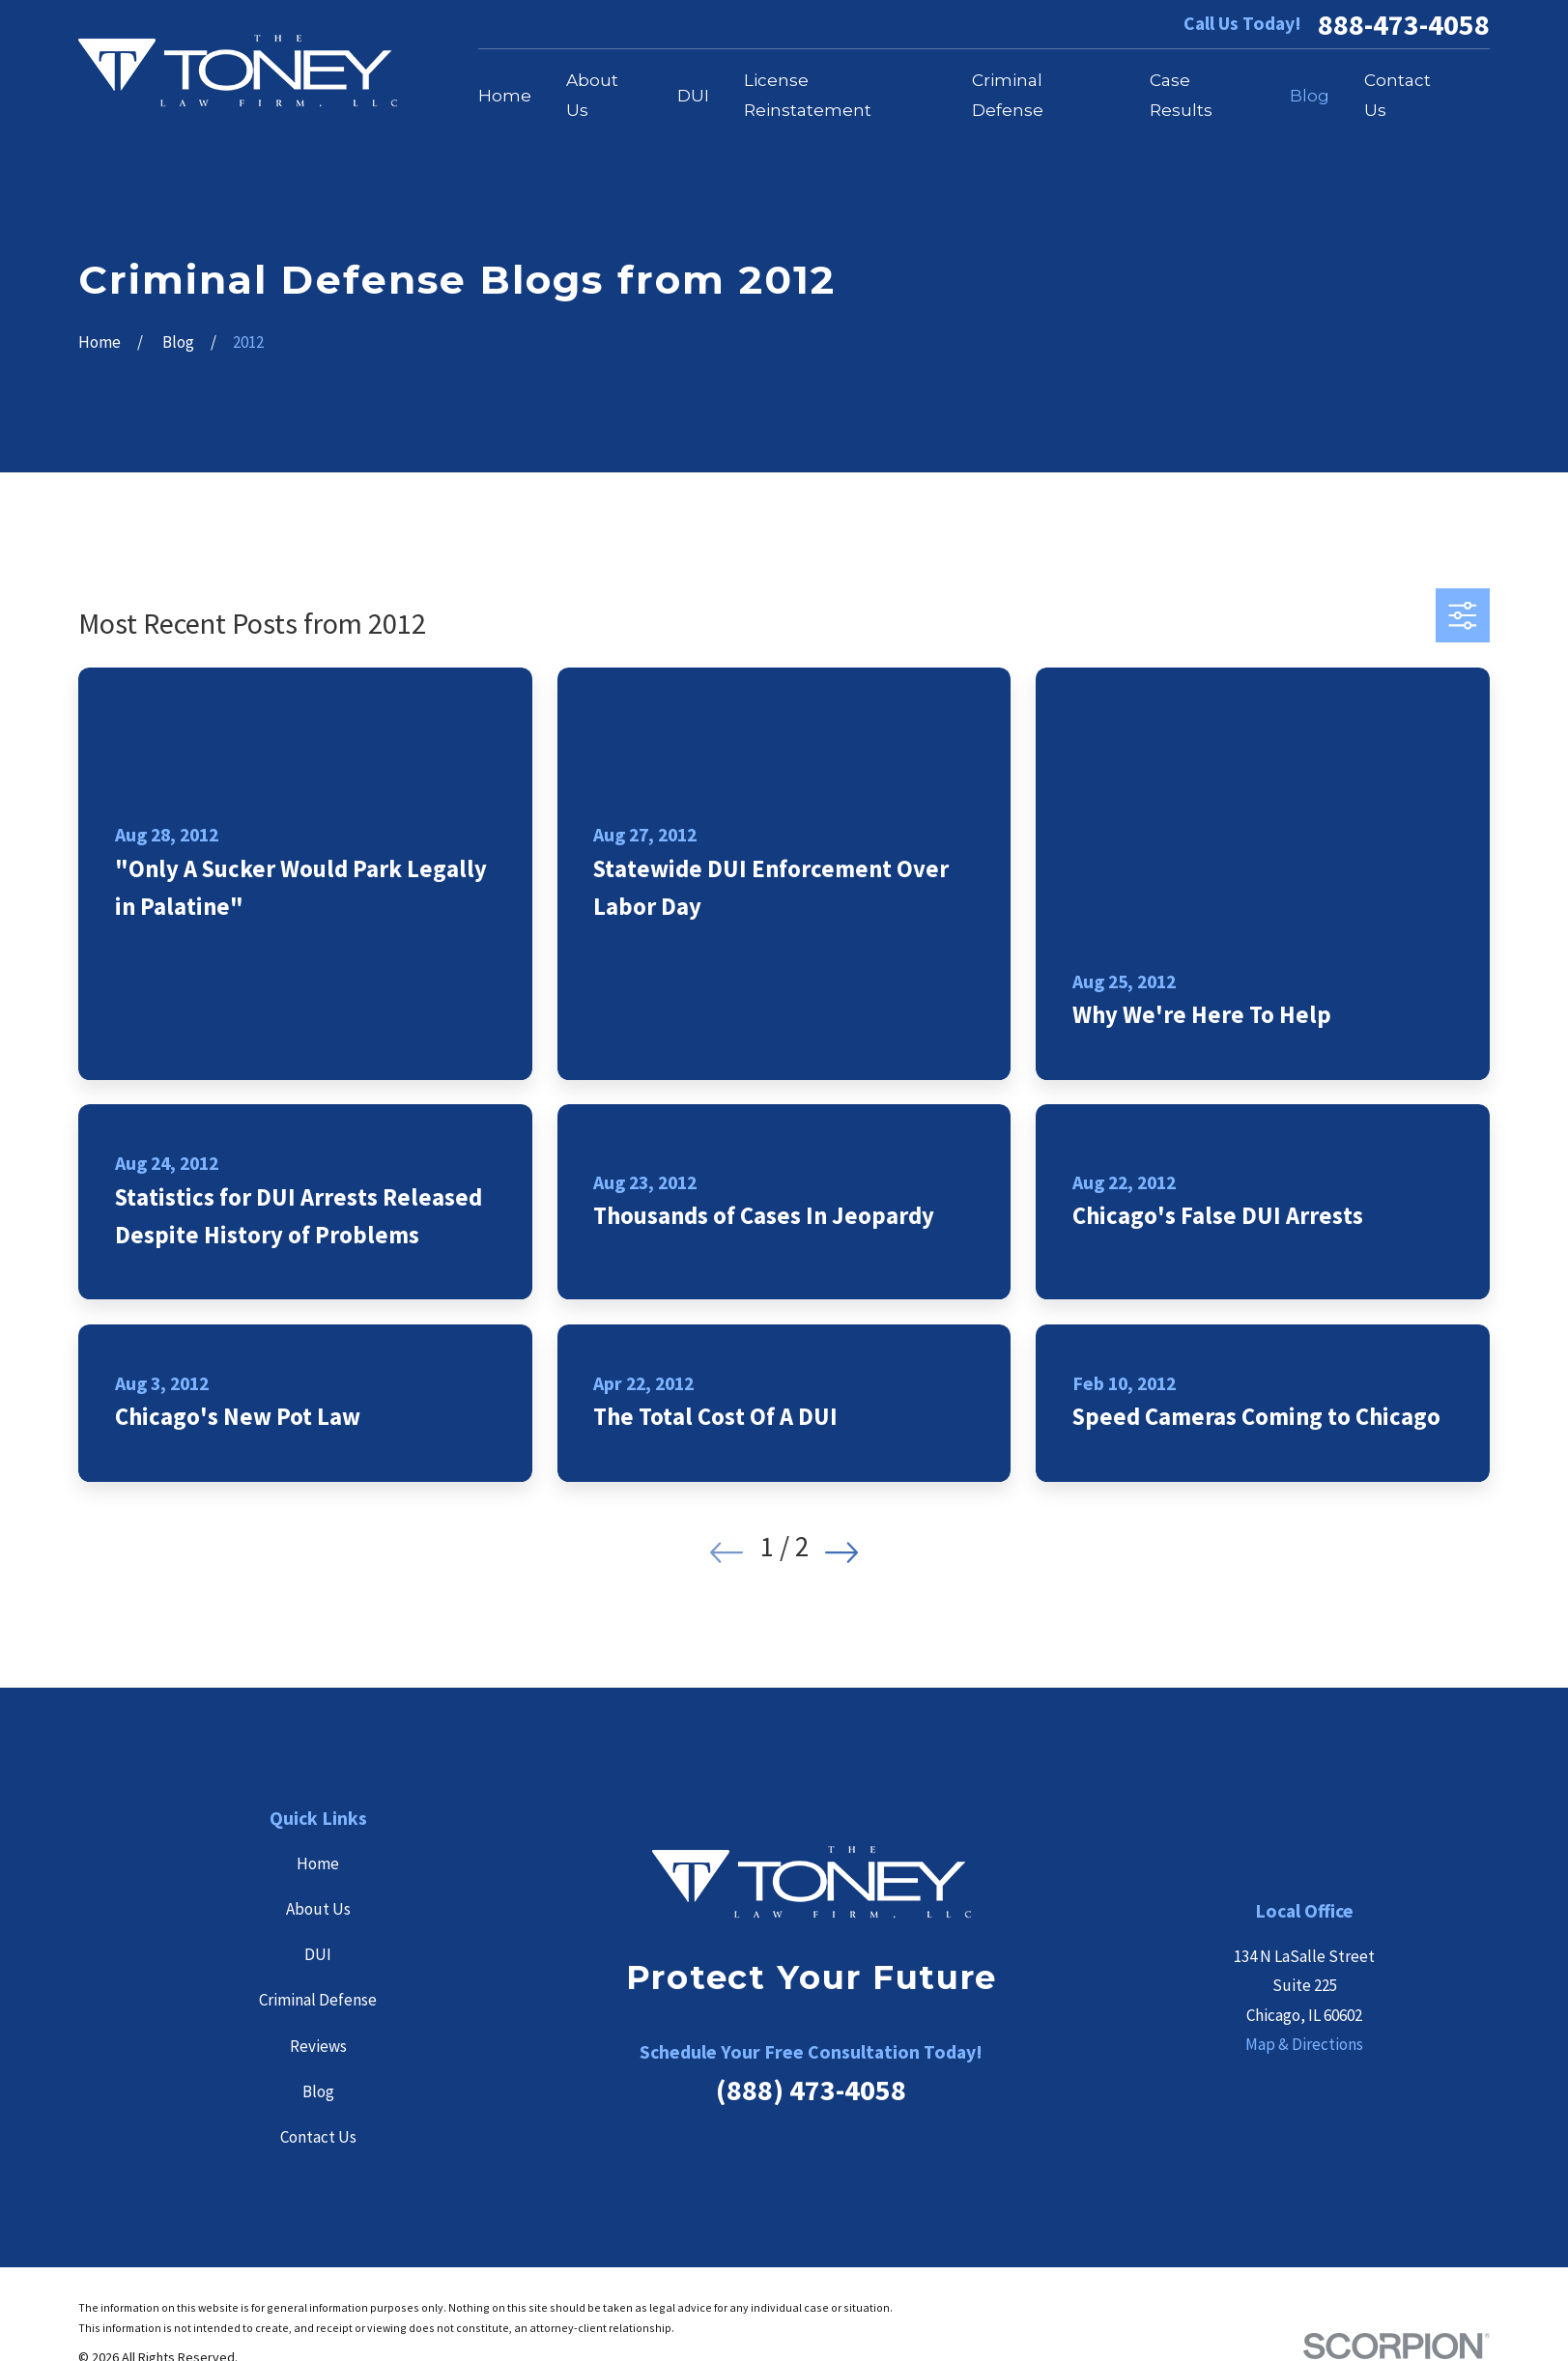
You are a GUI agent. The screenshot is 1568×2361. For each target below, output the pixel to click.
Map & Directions (1304, 2044)
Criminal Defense (318, 1999)
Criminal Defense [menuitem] (1007, 95)
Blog (318, 2091)
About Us (318, 1909)
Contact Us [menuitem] (1397, 95)
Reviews (318, 2046)
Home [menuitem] (504, 95)
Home (318, 1863)
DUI (317, 1954)
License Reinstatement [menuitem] (807, 95)
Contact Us (318, 2137)
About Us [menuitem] (592, 95)
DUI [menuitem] (693, 95)
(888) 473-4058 (811, 2089)
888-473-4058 (1404, 24)
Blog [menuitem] (1309, 95)
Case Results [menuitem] (1181, 95)
